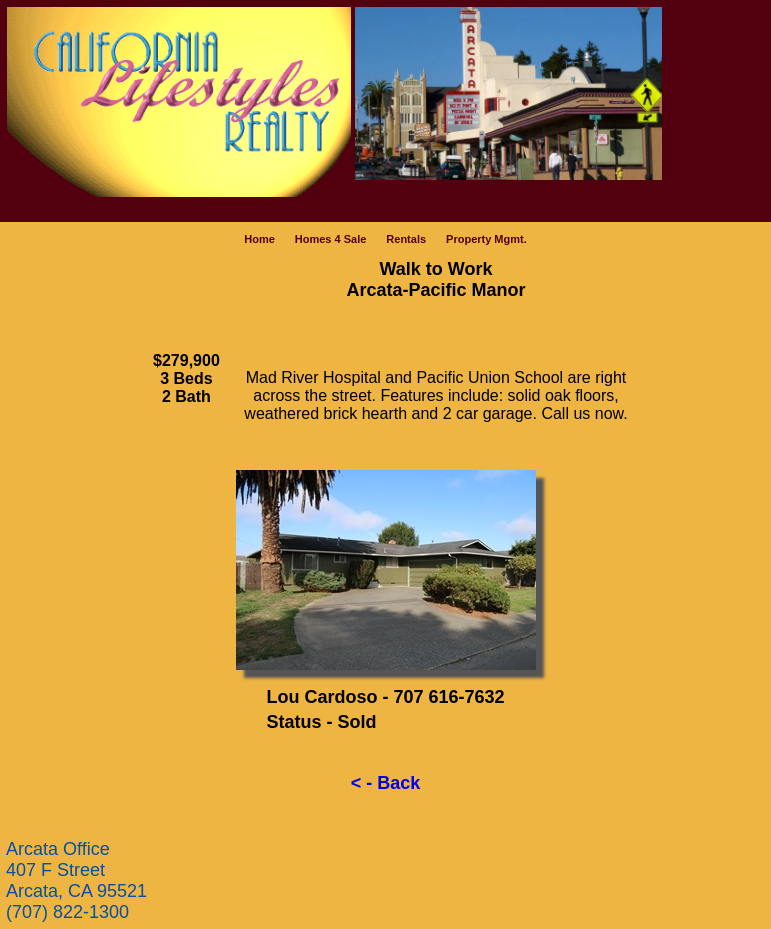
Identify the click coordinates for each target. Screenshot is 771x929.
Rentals (406, 239)
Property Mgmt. (486, 239)
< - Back (386, 783)
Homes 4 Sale (331, 239)
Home (259, 239)
